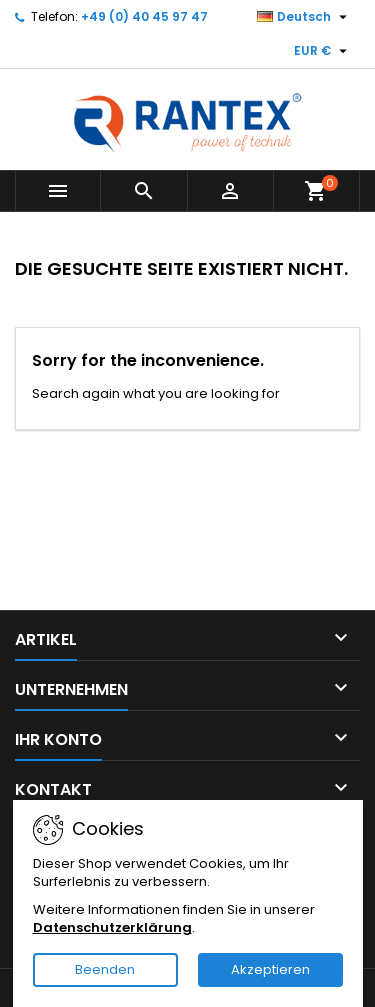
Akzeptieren (270, 969)
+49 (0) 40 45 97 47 (144, 16)
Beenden (105, 969)
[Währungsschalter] (323, 51)
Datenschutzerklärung (112, 927)
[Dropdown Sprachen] (304, 17)
